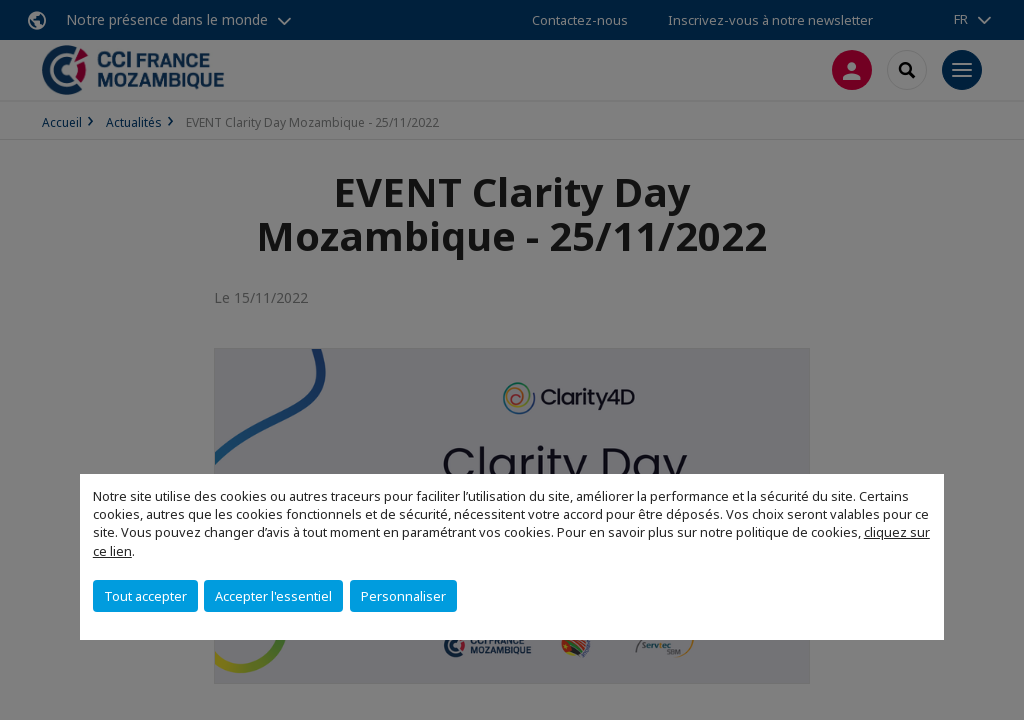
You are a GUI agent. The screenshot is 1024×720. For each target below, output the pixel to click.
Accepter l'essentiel (273, 596)
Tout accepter (145, 596)
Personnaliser (403, 596)
